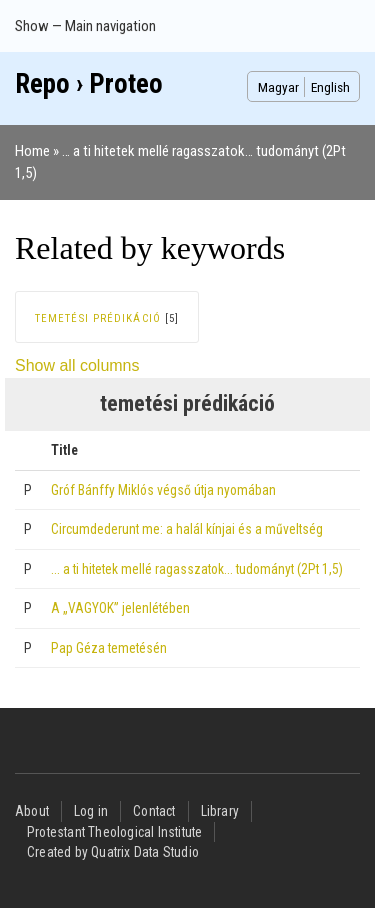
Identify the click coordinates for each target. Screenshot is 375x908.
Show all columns (77, 365)
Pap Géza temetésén (109, 648)
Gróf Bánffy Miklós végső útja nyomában (163, 490)
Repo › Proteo (89, 84)
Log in (91, 811)
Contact (154, 811)
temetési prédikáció (98, 318)
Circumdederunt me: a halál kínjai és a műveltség (187, 529)
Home (32, 151)
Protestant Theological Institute (114, 832)
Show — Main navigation (85, 26)
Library (220, 811)
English (330, 87)
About (32, 811)
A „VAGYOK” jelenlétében (120, 608)
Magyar (278, 87)
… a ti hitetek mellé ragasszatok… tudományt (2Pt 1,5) (197, 569)
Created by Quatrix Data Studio (113, 852)
